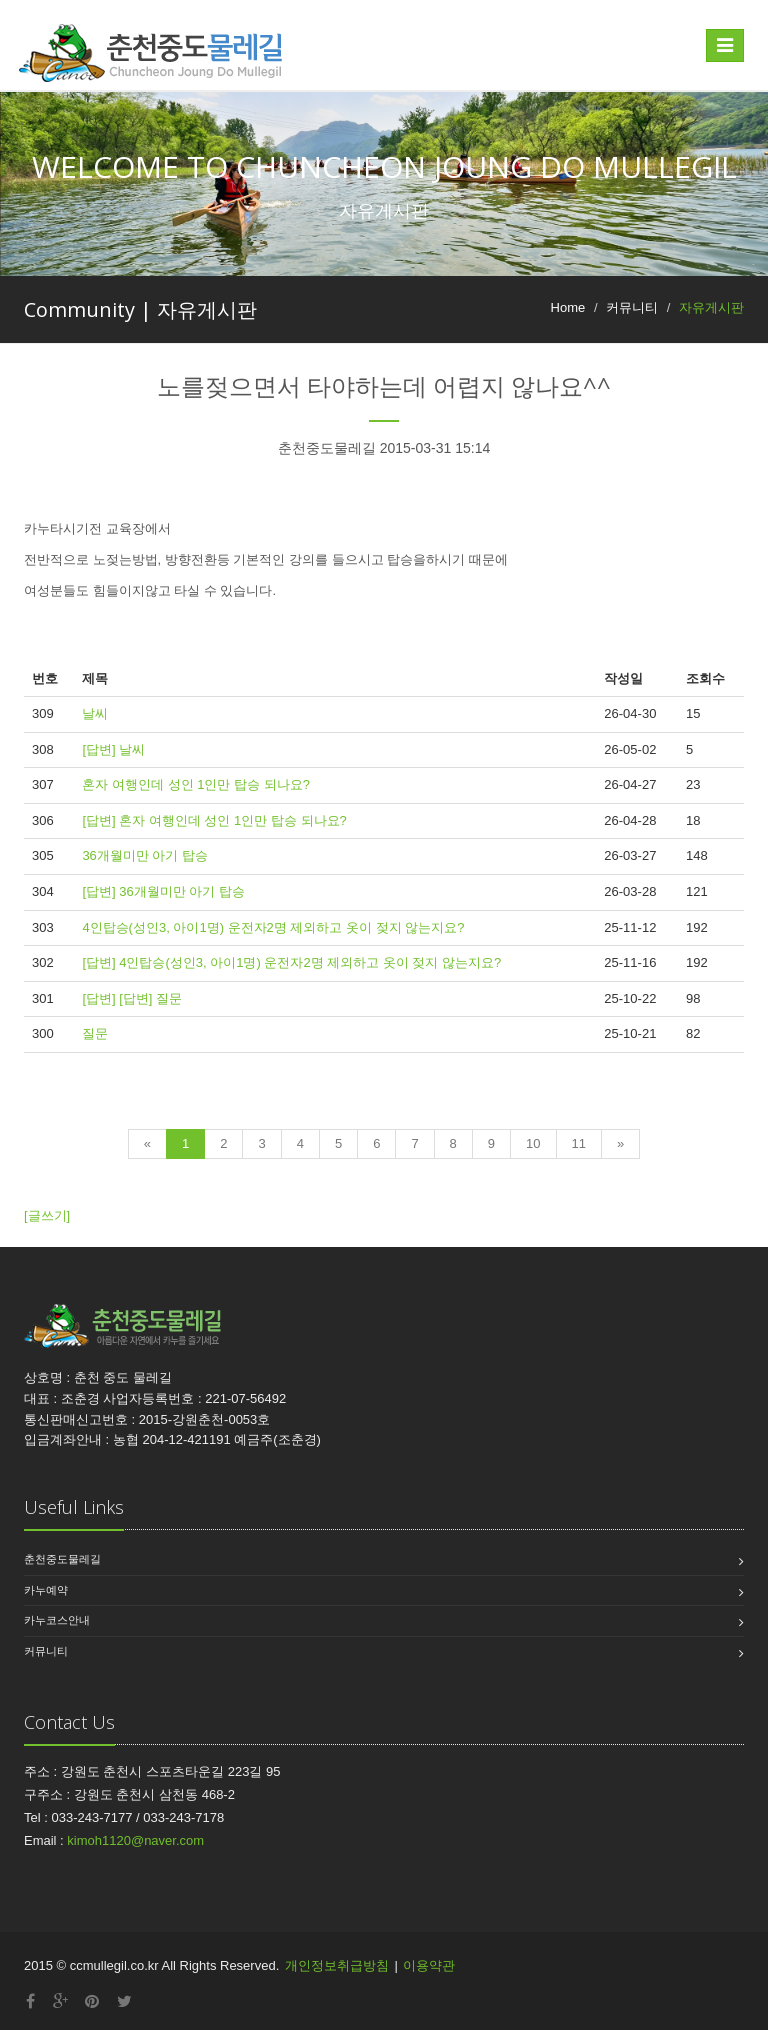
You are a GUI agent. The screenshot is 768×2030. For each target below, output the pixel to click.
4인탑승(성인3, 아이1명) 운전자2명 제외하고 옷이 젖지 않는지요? (273, 927)
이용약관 (429, 1965)
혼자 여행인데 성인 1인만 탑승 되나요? (196, 784)
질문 (95, 1033)
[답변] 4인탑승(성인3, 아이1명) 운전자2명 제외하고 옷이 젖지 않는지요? (291, 962)
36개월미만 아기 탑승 (145, 855)
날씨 (95, 713)
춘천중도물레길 (62, 1559)
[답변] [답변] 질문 (132, 998)
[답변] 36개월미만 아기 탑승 (163, 891)
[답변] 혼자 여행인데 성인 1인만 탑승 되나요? (214, 820)
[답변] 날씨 (113, 749)
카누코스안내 (57, 1620)
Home (568, 307)
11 (579, 1143)
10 (533, 1143)
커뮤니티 (46, 1651)
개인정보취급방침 (337, 1965)
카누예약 (46, 1590)
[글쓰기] (47, 1215)
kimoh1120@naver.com (135, 1840)
